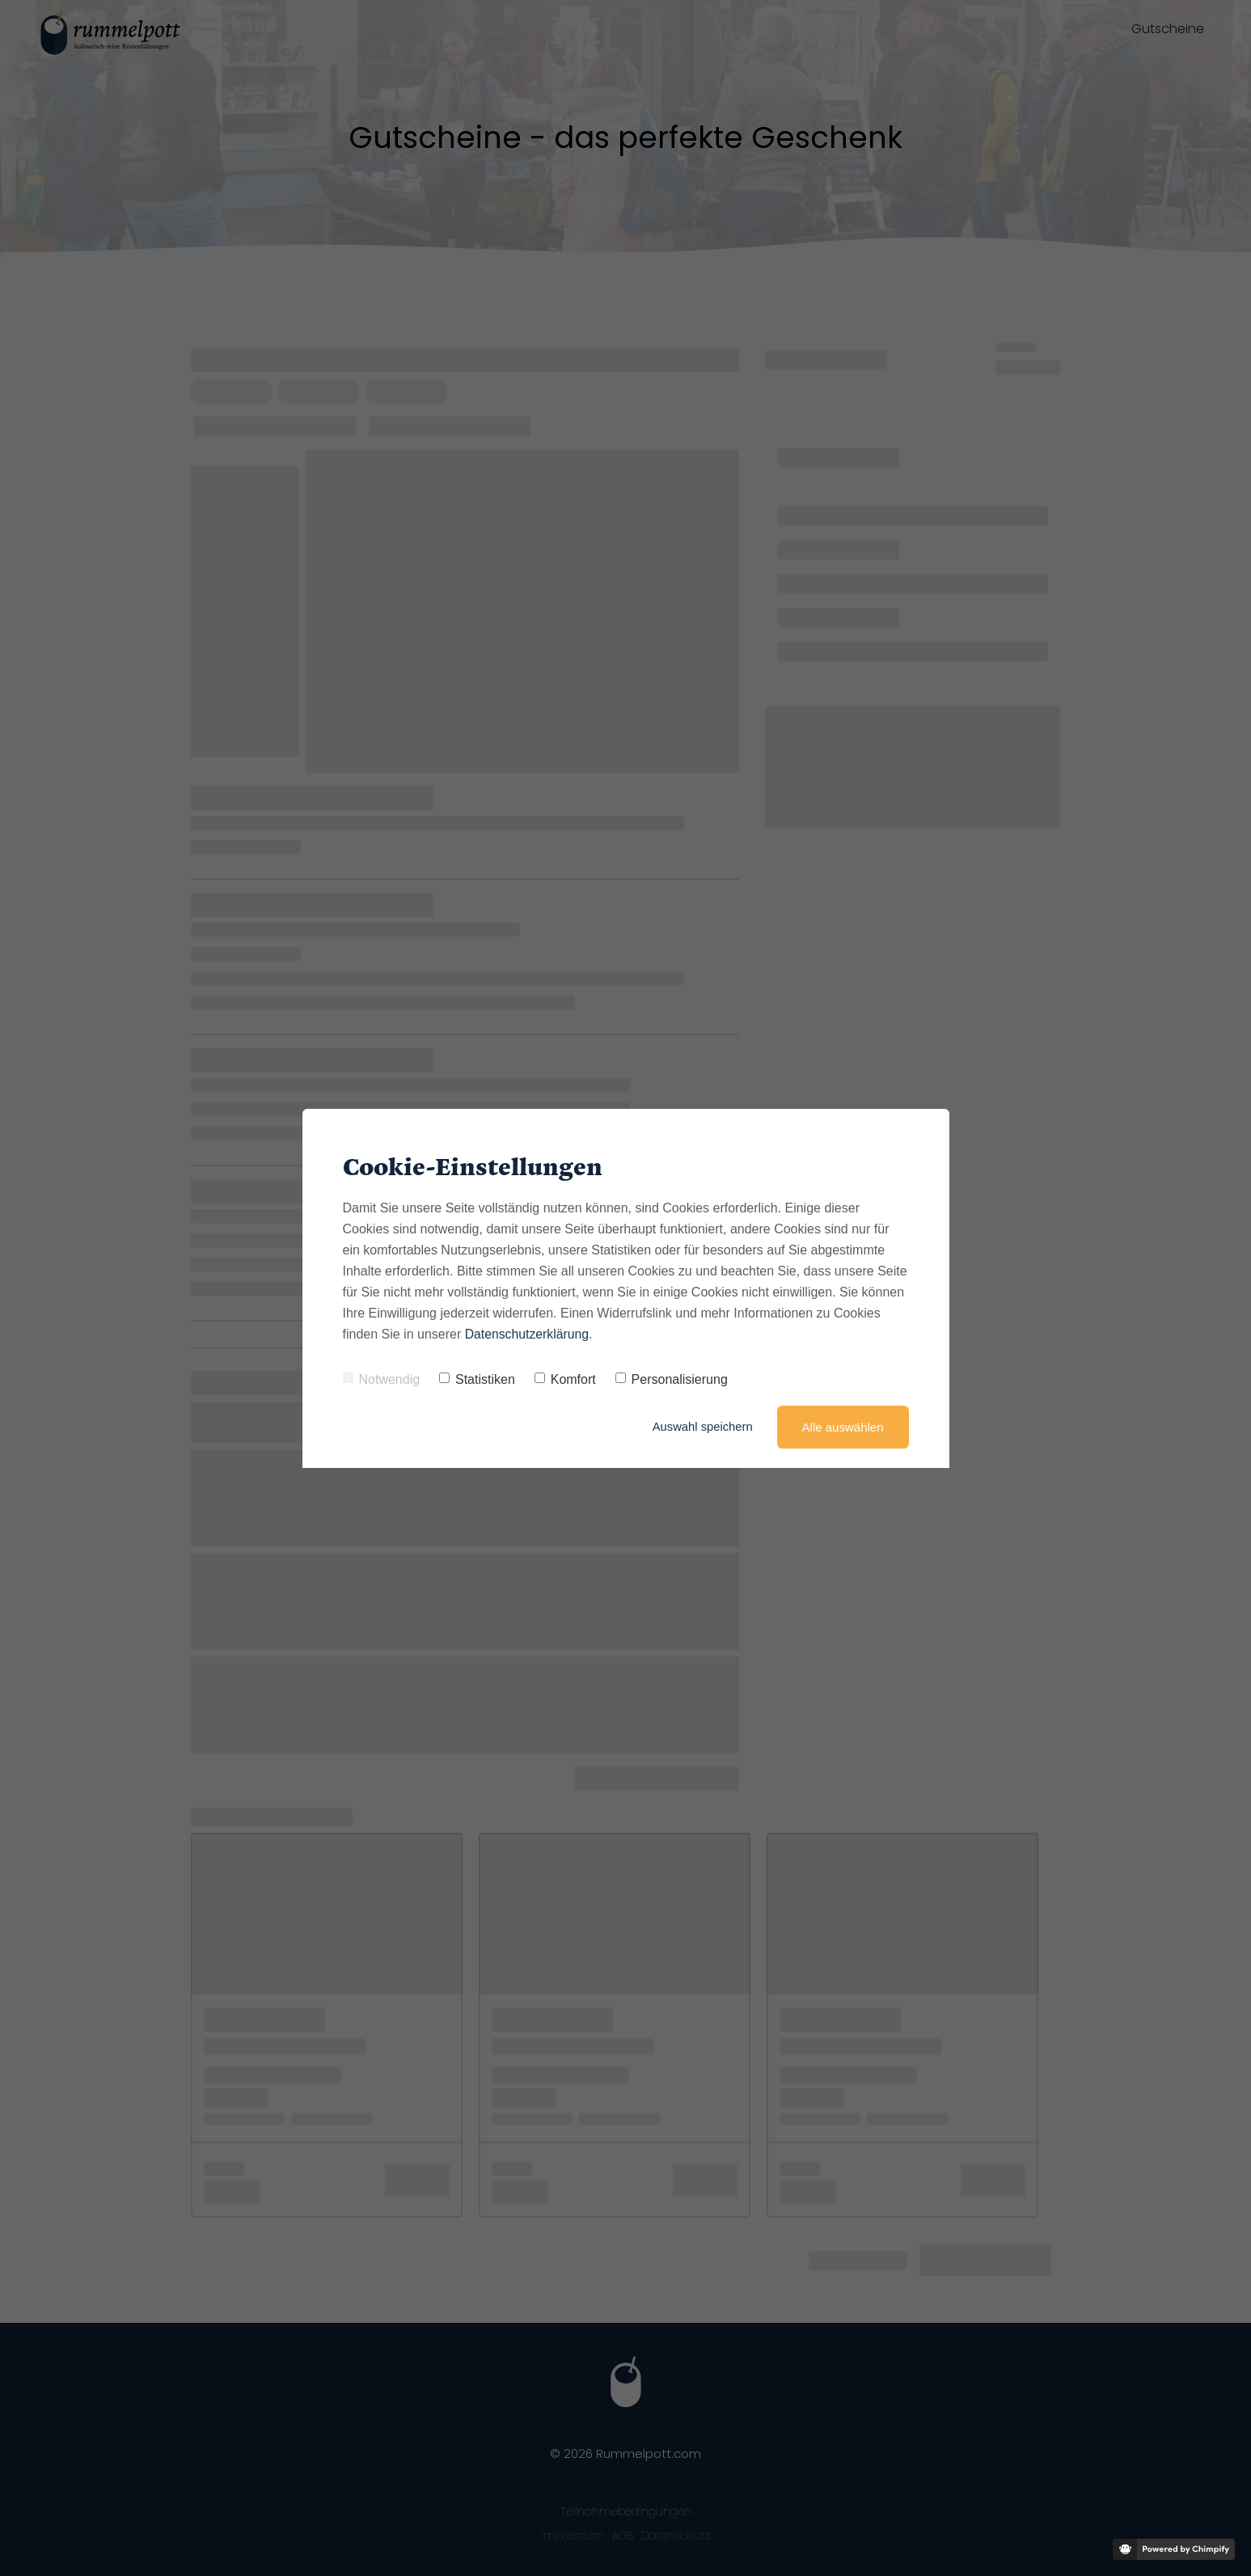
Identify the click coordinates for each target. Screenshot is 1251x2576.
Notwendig (382, 1379)
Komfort (565, 1379)
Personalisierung (671, 1379)
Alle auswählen (843, 1427)
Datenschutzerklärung (528, 1334)
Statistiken (477, 1379)
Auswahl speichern (702, 1427)
